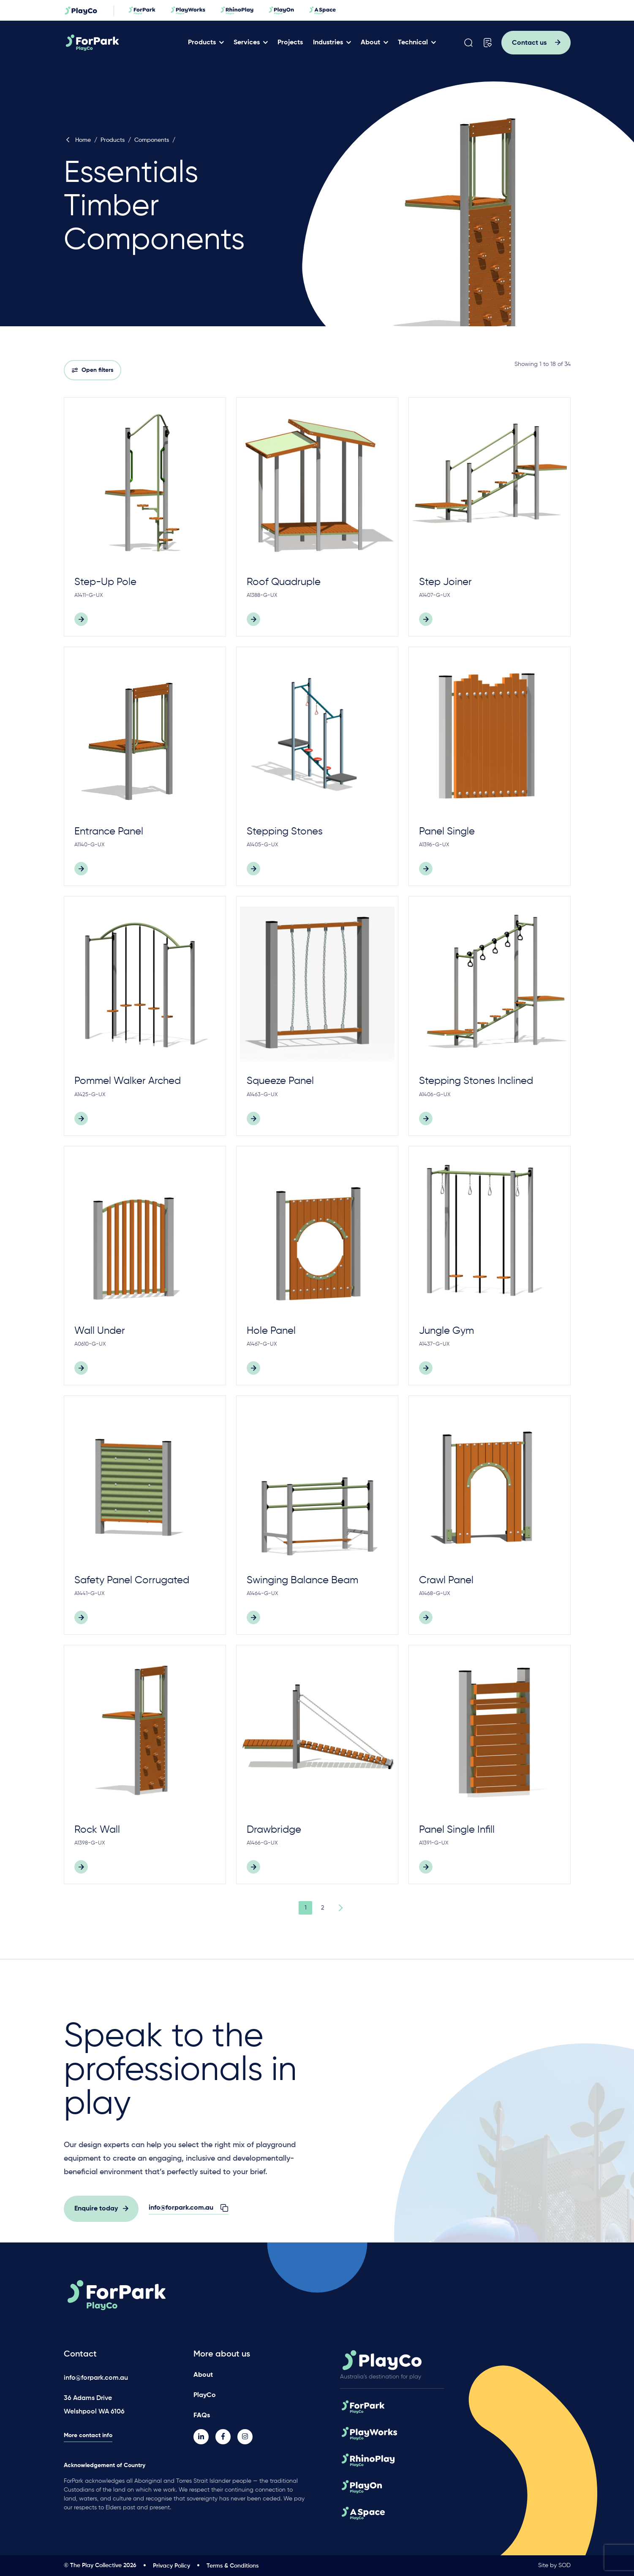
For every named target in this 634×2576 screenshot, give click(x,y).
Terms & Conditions (232, 2566)
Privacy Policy (171, 2566)
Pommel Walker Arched (127, 1081)
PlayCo (204, 2395)
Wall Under (99, 1331)
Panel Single (447, 831)
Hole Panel (271, 1331)
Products (205, 42)
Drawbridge (274, 1830)
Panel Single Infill (457, 1830)
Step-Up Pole (105, 582)
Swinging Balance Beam (302, 1580)
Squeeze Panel (280, 1081)
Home (77, 140)
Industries (331, 42)
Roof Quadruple (284, 582)
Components (151, 140)
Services (250, 42)
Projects (293, 42)
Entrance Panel (108, 831)
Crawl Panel (446, 1580)
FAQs (201, 2415)
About (373, 42)
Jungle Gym (446, 1331)
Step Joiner (445, 582)
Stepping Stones (285, 831)
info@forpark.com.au (96, 2378)
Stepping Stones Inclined (476, 1081)
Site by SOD (554, 2565)
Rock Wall (97, 1830)
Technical (416, 42)
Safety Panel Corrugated (131, 1580)
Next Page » (339, 1908)
